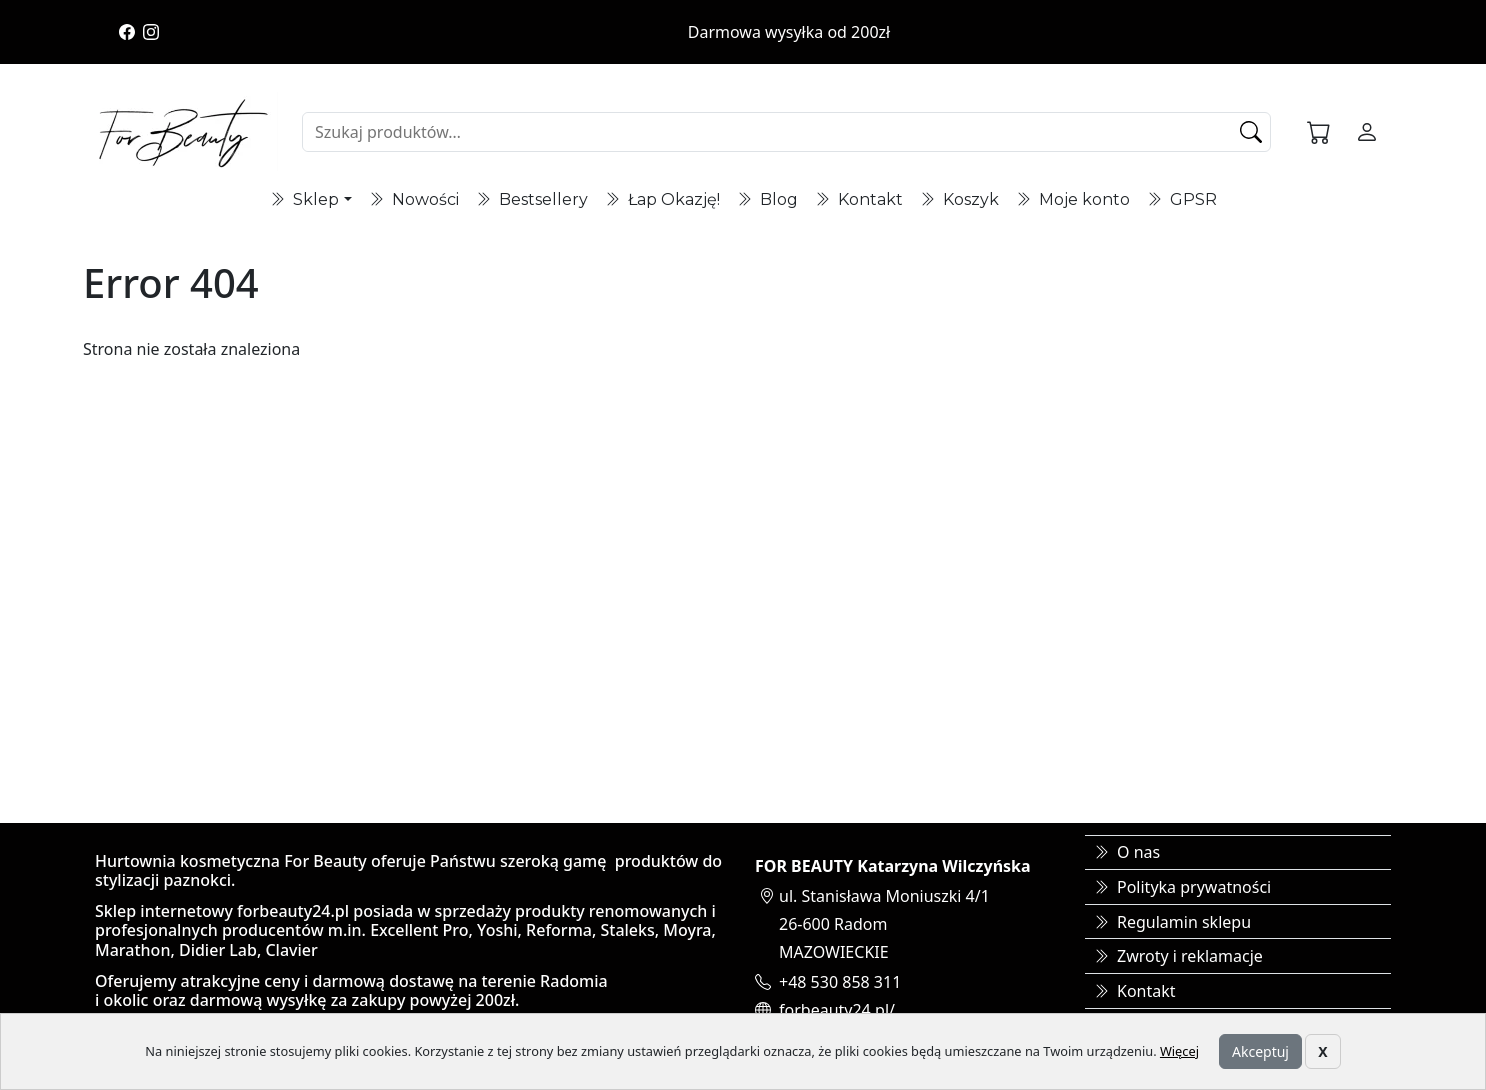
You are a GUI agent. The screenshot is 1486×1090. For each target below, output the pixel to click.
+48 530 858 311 (840, 982)
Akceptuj (1260, 1051)
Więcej (1179, 1051)
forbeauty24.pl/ (837, 1010)
